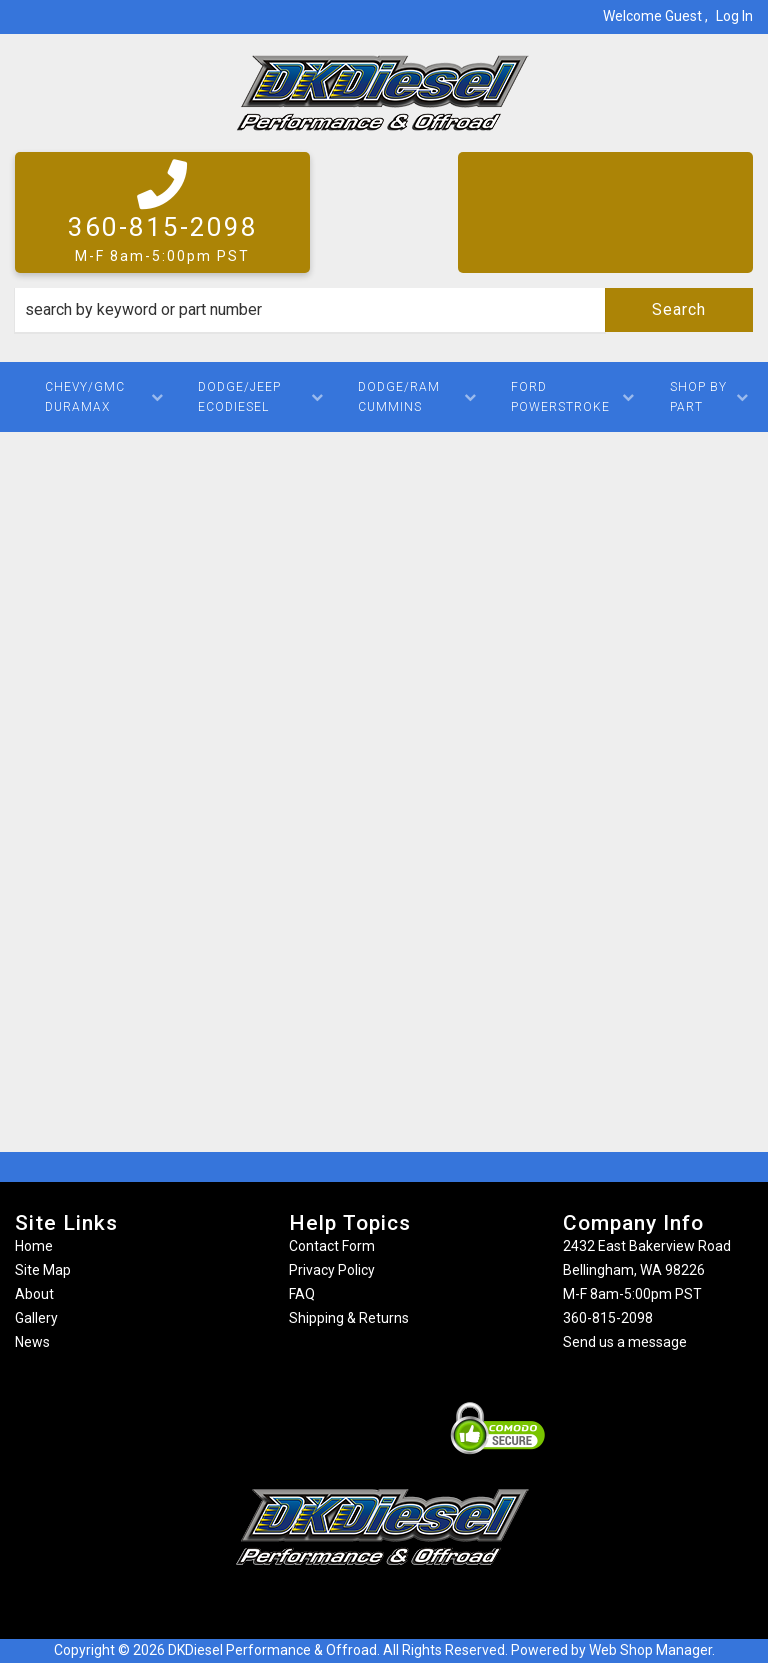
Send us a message (625, 1342)
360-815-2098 (608, 1318)
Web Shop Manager (650, 1650)
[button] (384, 310)
